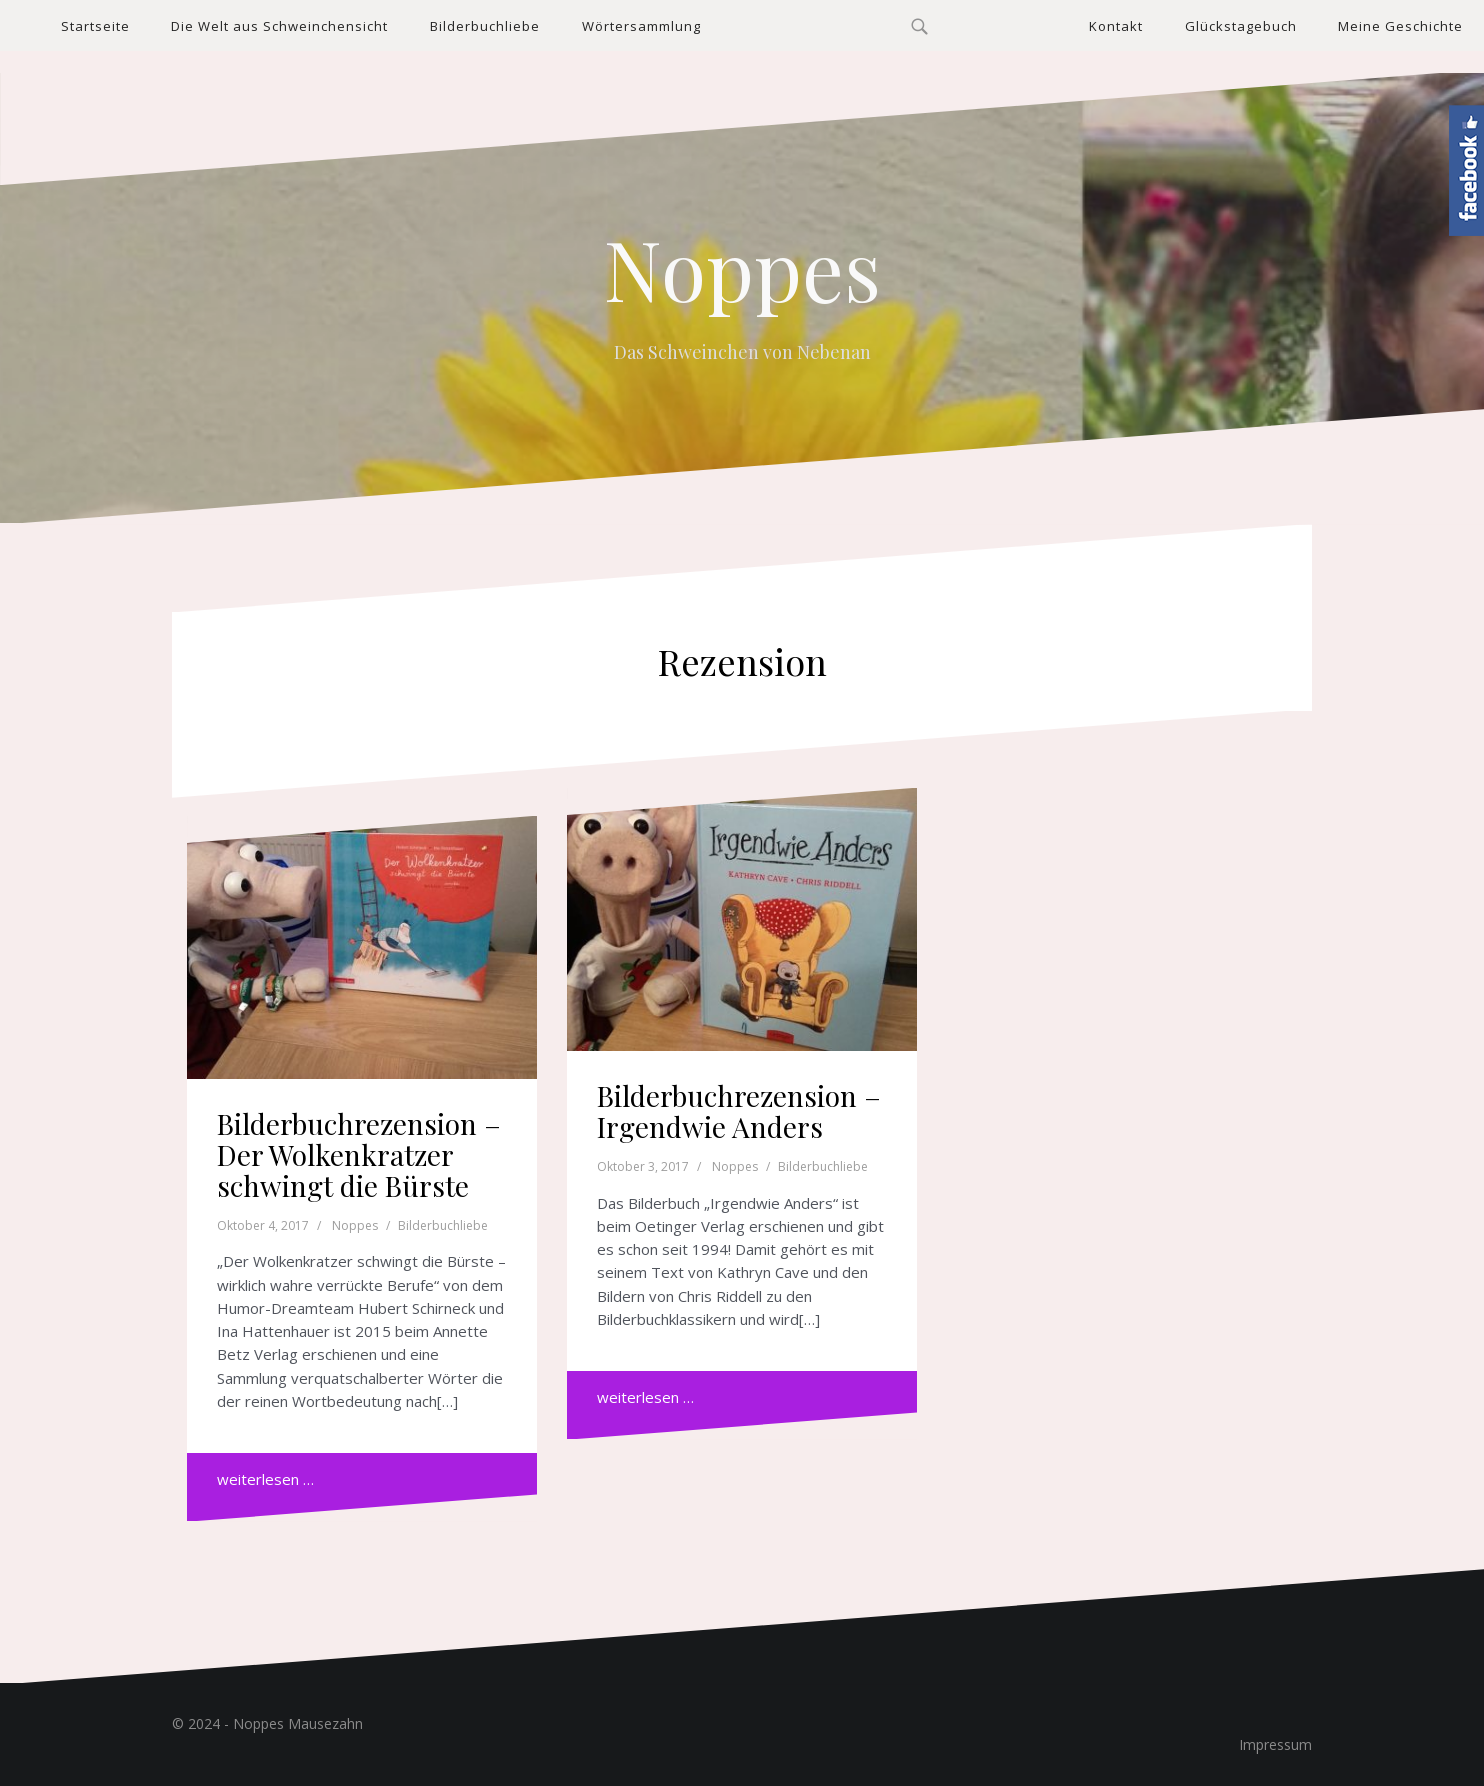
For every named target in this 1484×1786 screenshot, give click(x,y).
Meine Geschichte (1400, 26)
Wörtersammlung (641, 26)
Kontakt (1116, 26)
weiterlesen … (265, 1479)
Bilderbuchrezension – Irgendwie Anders (739, 1111)
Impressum (1275, 1744)
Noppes (742, 268)
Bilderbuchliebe (485, 26)
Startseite (95, 26)
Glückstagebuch (1241, 26)
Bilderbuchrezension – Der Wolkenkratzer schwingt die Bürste (359, 1154)
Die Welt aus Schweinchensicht (279, 26)
